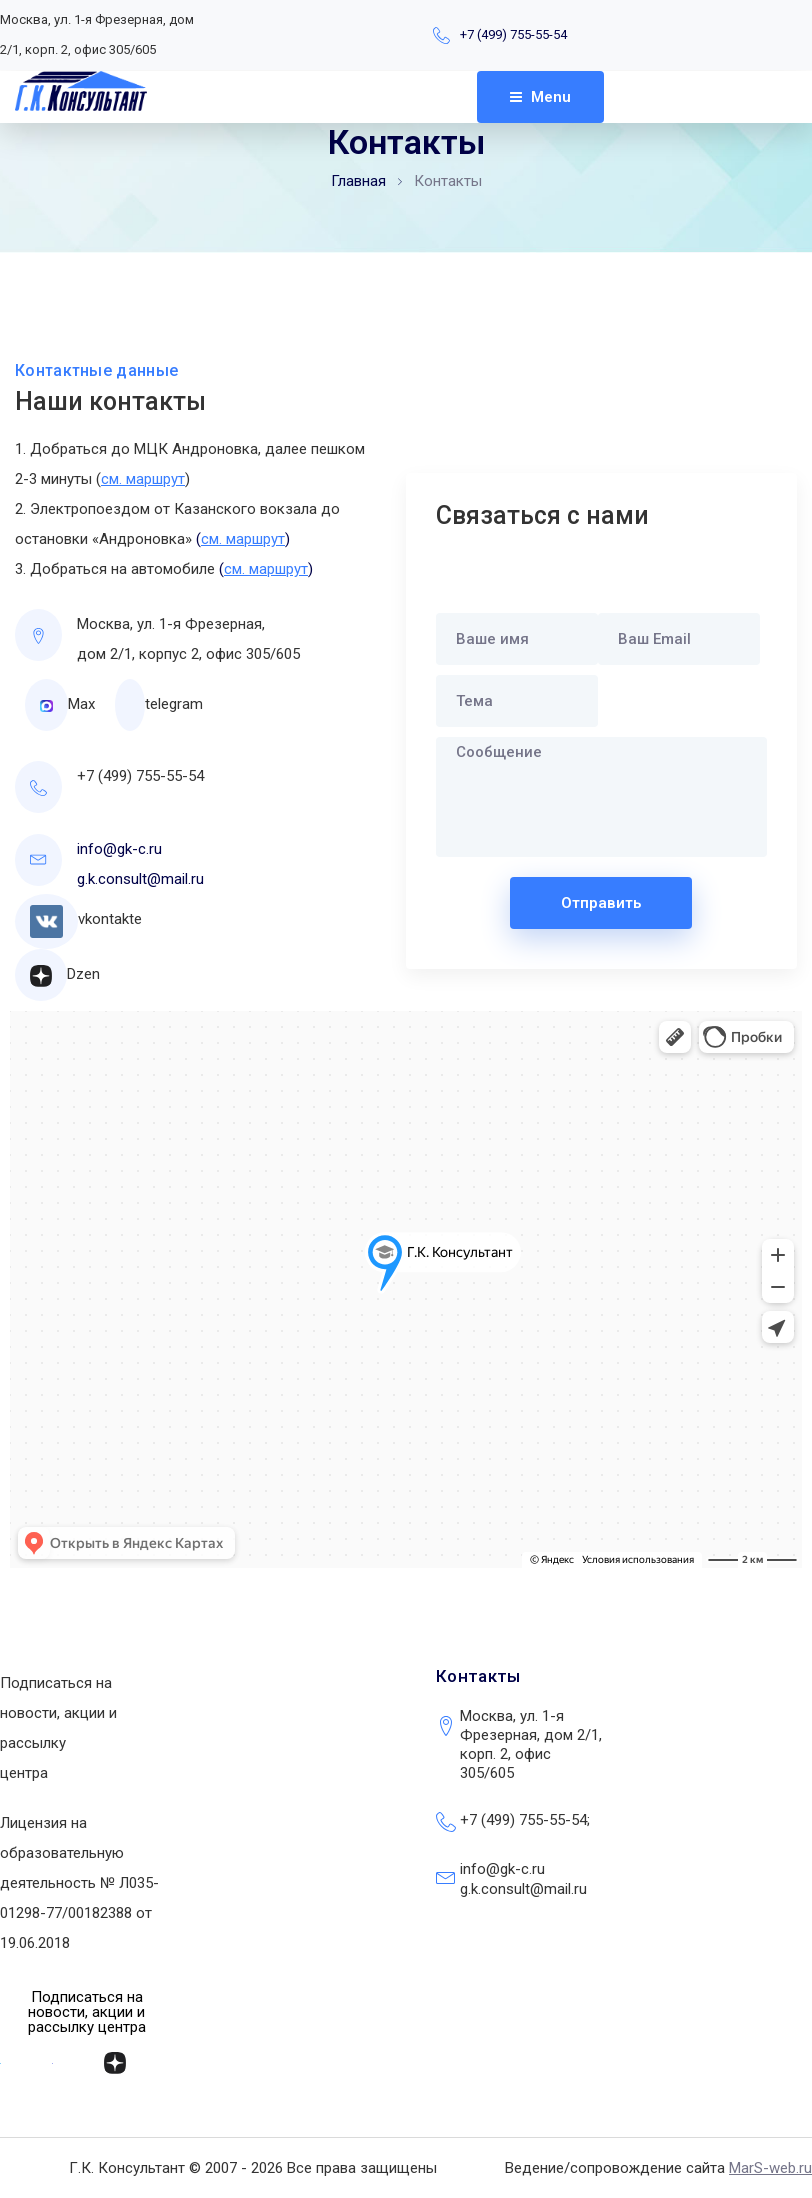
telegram (174, 704)
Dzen (83, 974)
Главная (358, 181)
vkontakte (110, 919)
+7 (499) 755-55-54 (513, 34)
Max (81, 704)
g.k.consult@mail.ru (140, 879)
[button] (86, 2012)
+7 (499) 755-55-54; (525, 1820)
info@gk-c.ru (119, 849)
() (243, 539)
